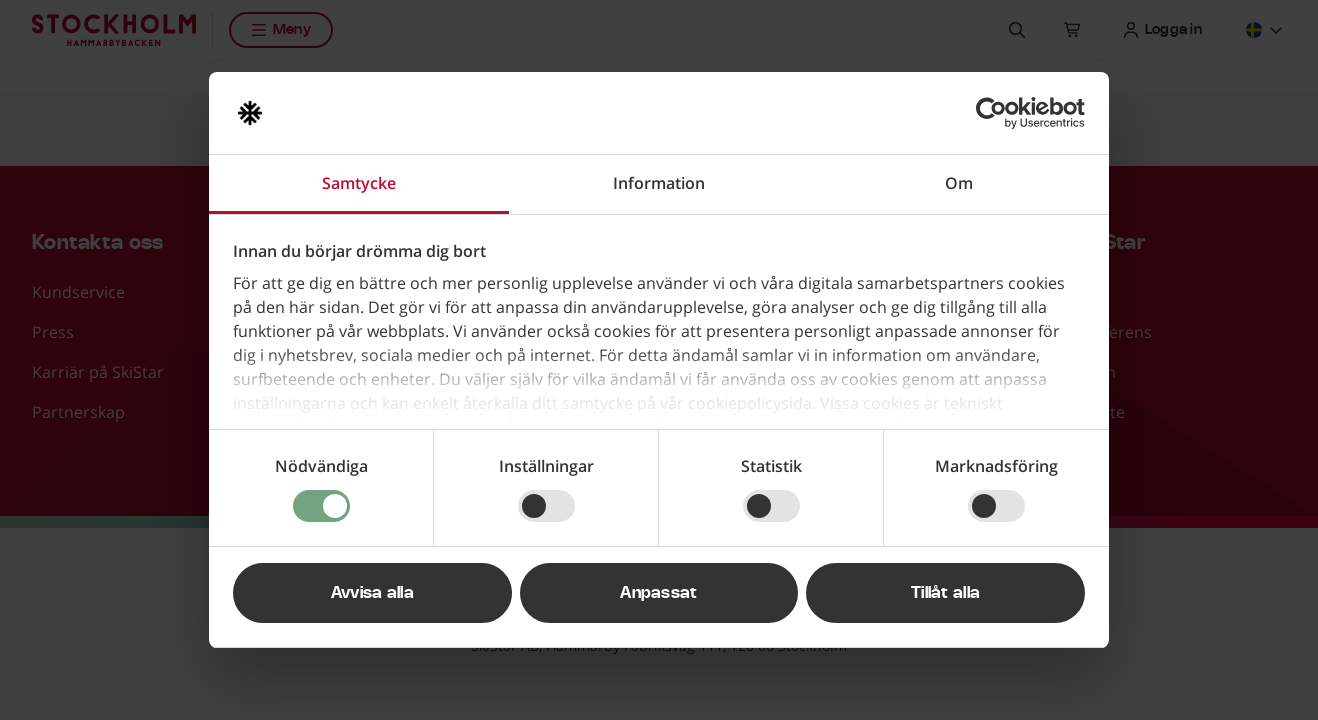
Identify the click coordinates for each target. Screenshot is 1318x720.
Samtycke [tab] (359, 183)
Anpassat (659, 593)
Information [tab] (659, 183)
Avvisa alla (373, 593)
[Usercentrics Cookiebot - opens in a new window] (997, 113)
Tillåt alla (946, 593)
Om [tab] (959, 183)
